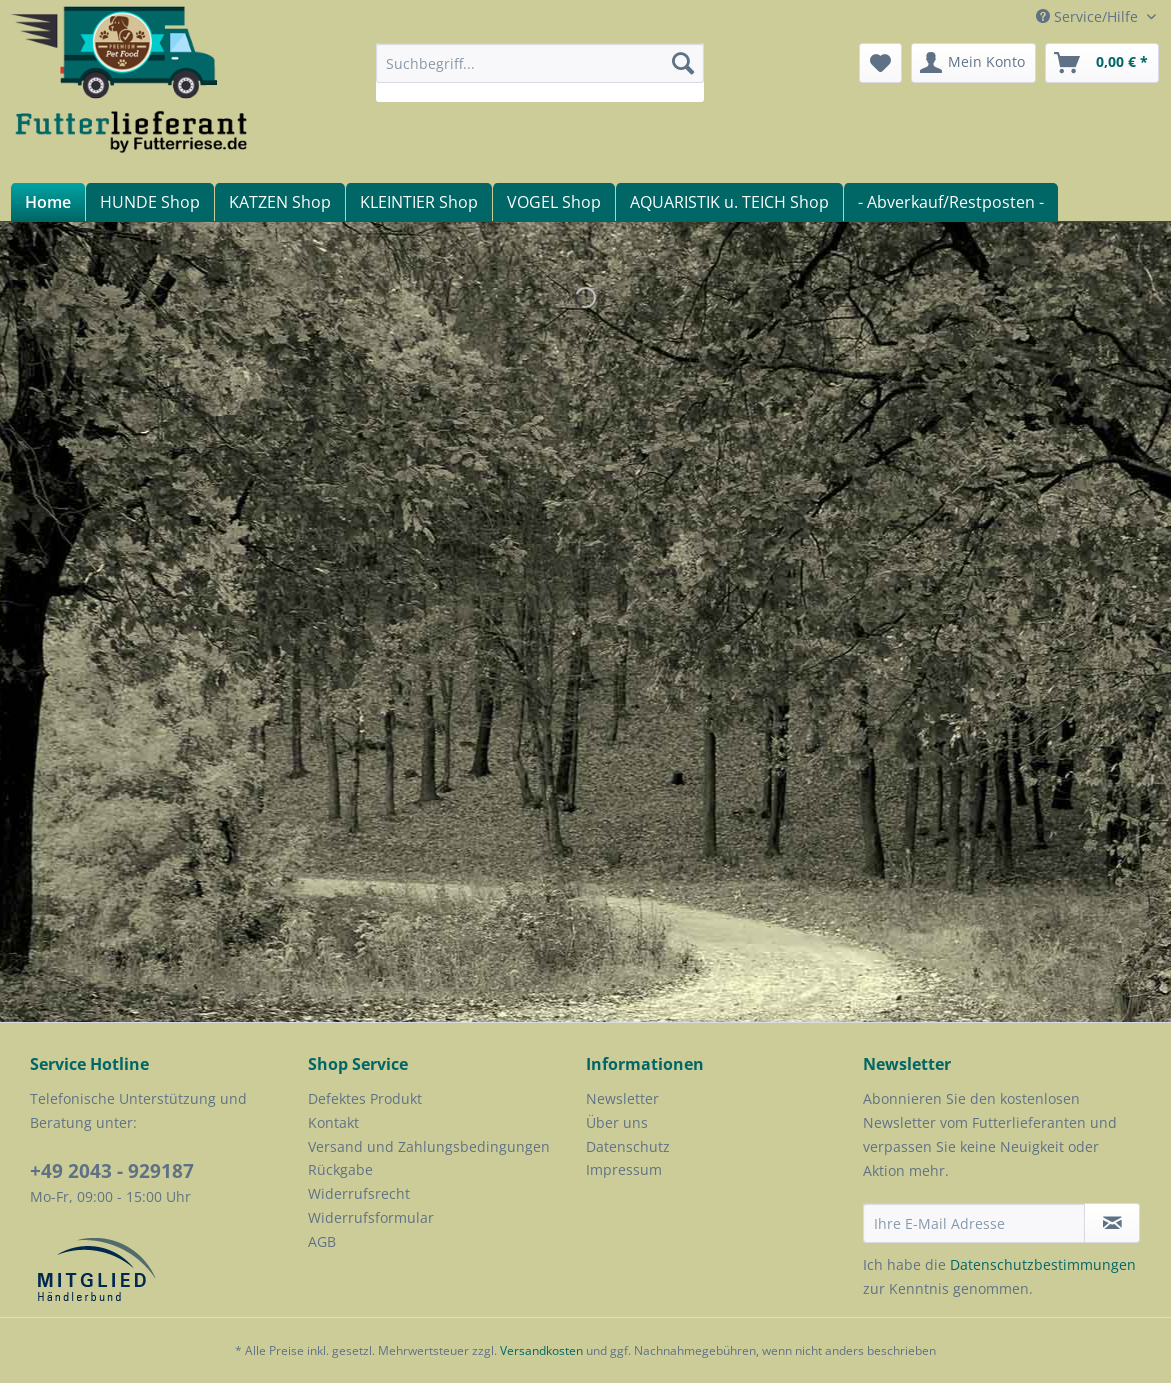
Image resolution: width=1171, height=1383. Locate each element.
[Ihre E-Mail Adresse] (974, 1223)
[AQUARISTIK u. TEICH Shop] (729, 202)
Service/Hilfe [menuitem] (1089, 16)
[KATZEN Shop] (279, 202)
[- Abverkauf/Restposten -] (950, 202)
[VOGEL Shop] (553, 202)
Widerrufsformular (371, 1217)
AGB (322, 1241)
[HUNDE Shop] (149, 202)
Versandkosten (541, 1350)
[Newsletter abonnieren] (1112, 1223)
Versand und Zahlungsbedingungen (429, 1146)
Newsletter (622, 1098)
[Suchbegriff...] (540, 63)
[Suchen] (683, 63)
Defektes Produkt (365, 1098)
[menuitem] (540, 72)
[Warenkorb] (1102, 63)
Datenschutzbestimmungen (1043, 1264)
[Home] (47, 202)
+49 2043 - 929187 (112, 1171)
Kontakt (333, 1122)
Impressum (624, 1169)
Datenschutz (628, 1146)
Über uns (617, 1122)
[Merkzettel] (880, 63)
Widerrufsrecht (359, 1193)
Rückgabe (340, 1169)
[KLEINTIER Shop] (418, 202)
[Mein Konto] (973, 63)
